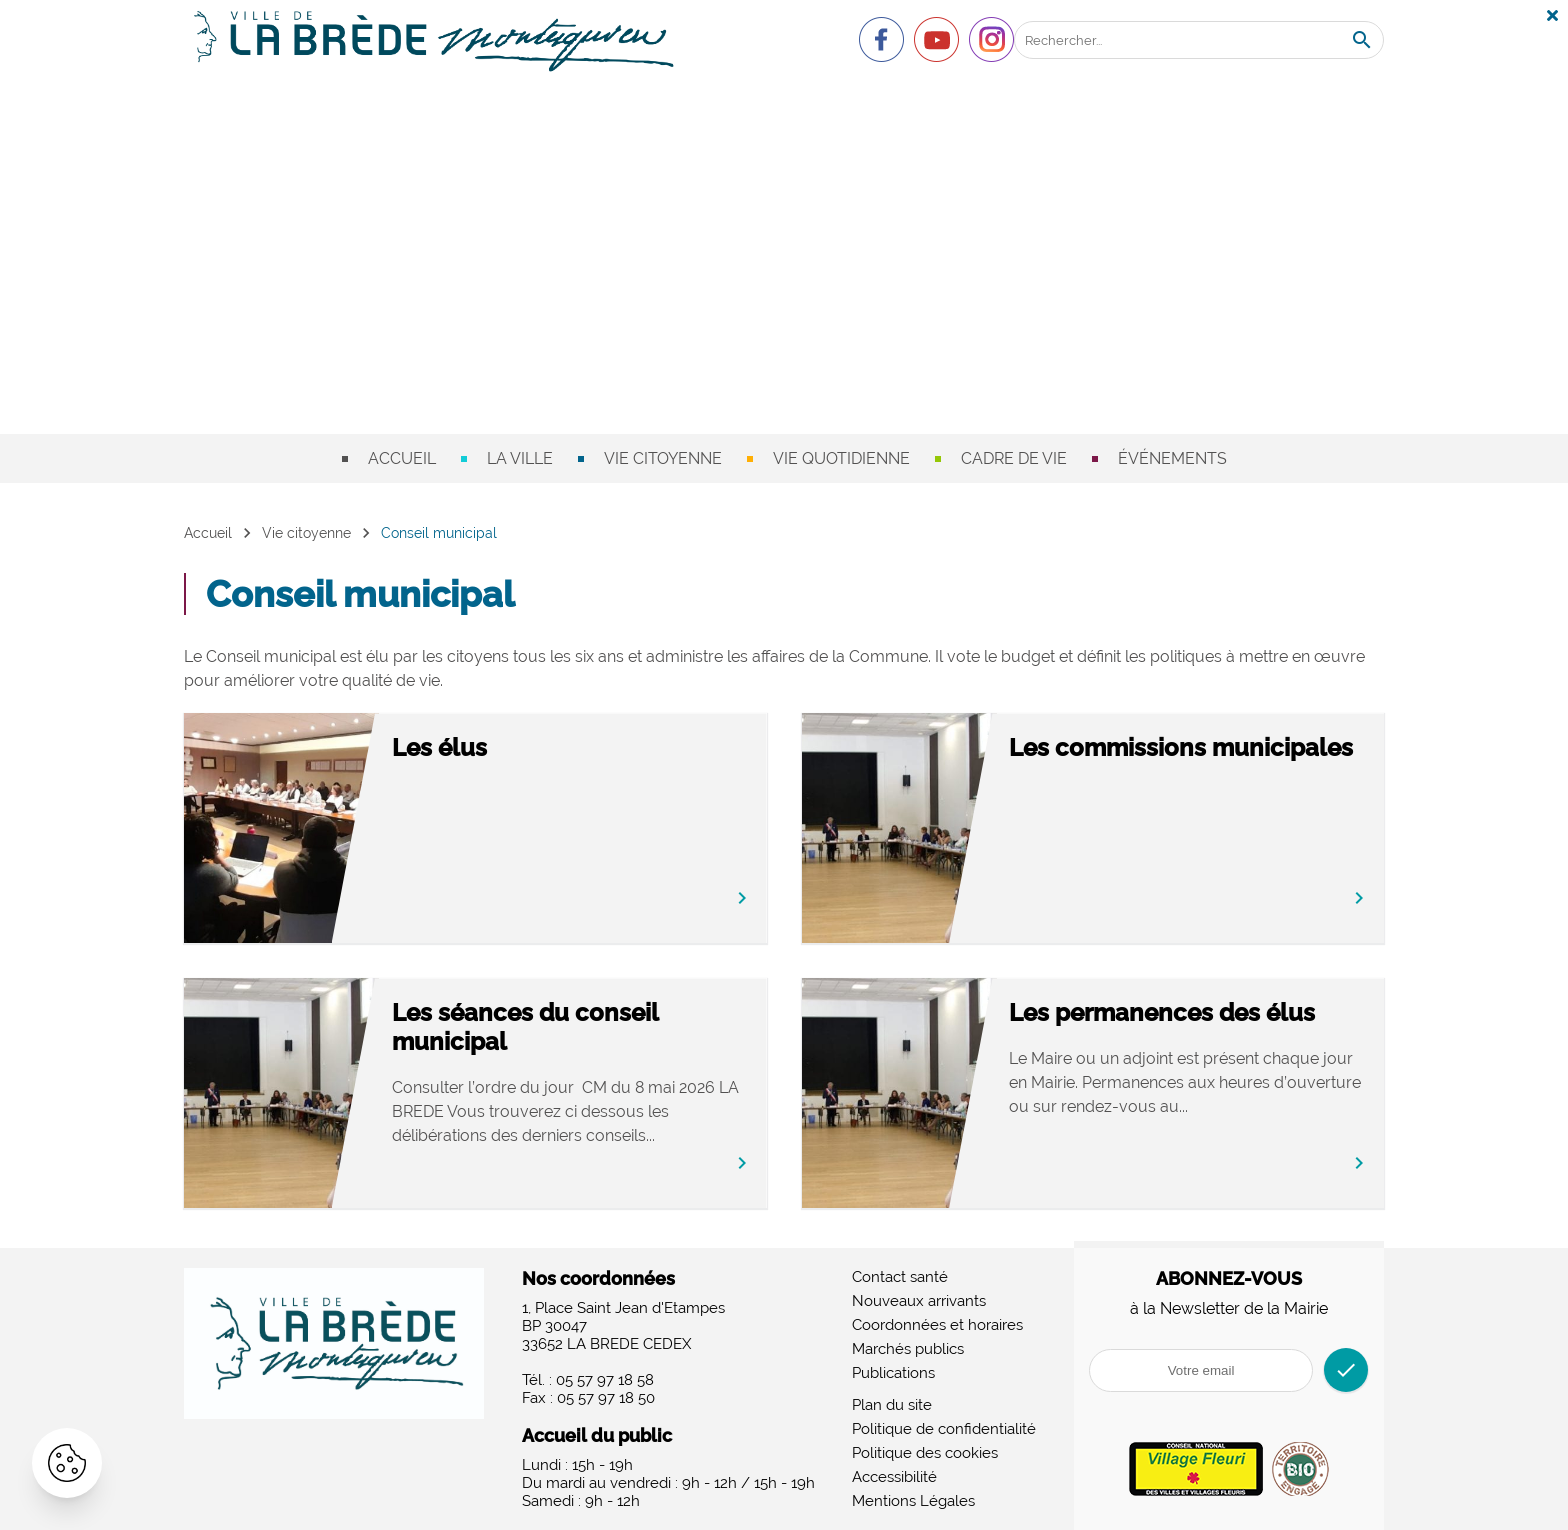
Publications (893, 1373)
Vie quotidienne (841, 458)
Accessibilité (894, 1477)
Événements (1172, 458)
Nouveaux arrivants (919, 1301)
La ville (520, 458)
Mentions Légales (913, 1501)
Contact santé (900, 1277)
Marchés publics (908, 1349)
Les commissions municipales (1181, 747)
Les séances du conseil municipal (525, 1027)
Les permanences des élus (1162, 1012)
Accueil (402, 458)
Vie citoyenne (663, 458)
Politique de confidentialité (944, 1429)
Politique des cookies (925, 1453)
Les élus (439, 747)
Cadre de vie (1014, 458)
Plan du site (892, 1405)
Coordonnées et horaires (937, 1325)
